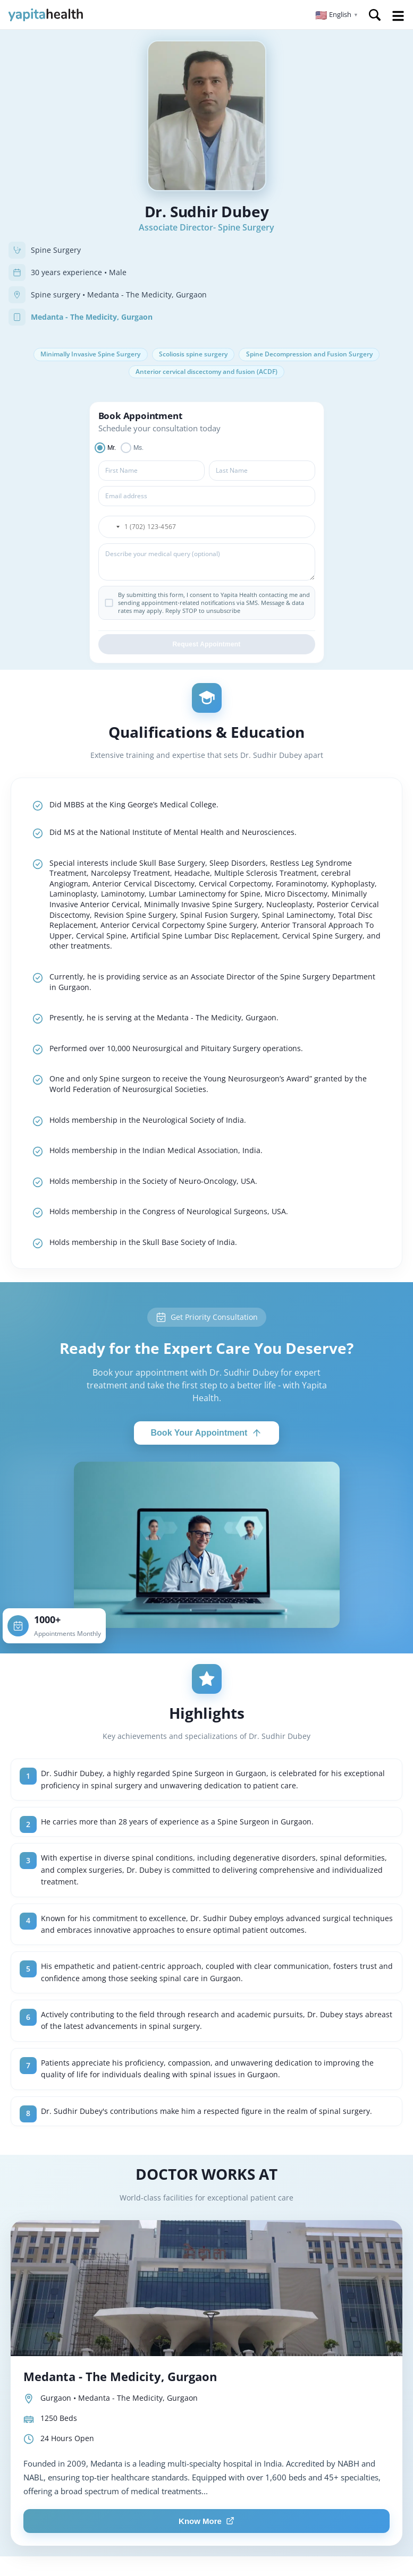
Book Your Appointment (207, 1435)
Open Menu (398, 16)
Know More (206, 2523)
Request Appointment (206, 647)
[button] (336, 15)
